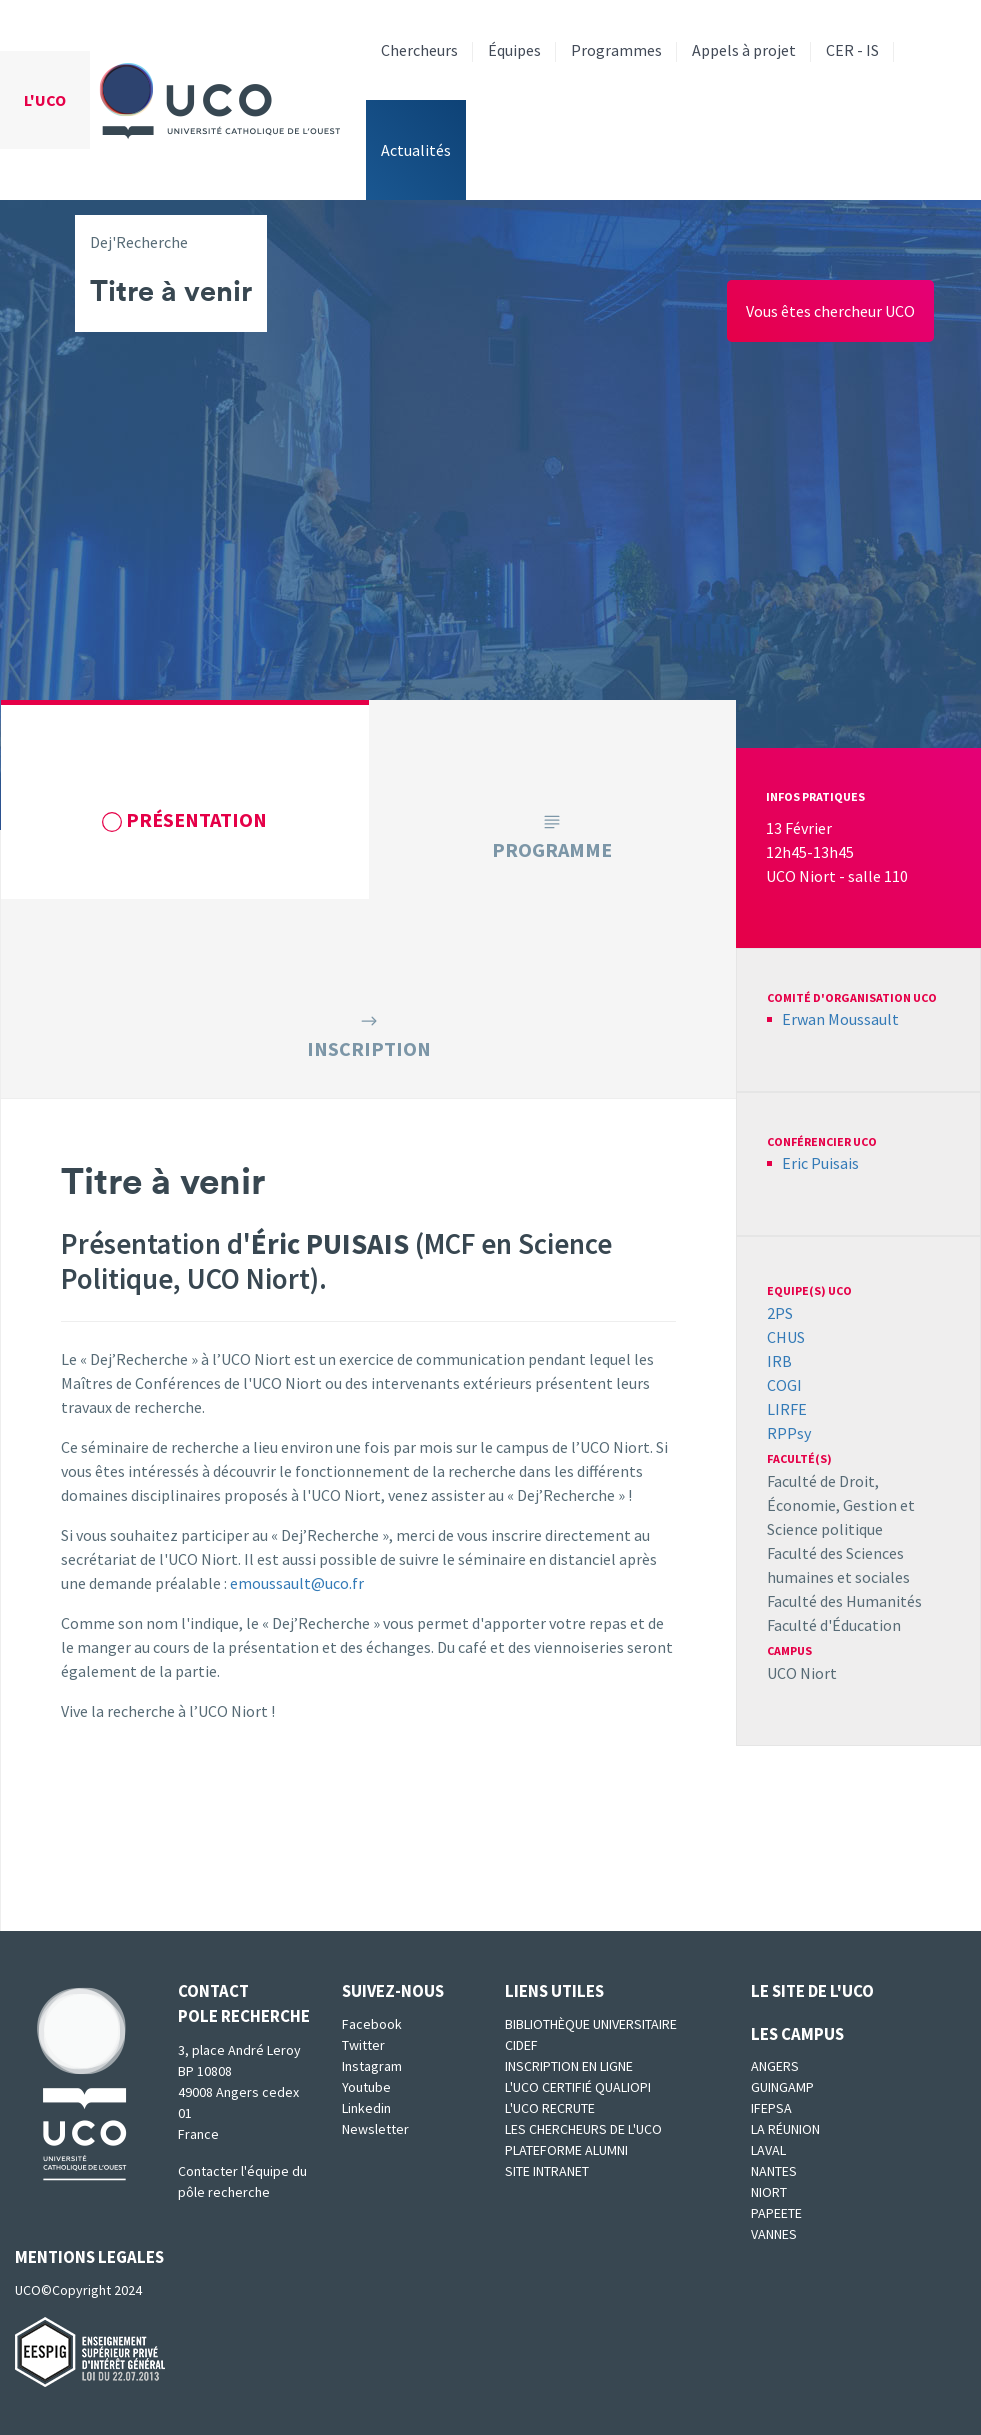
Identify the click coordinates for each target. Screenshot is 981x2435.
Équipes (514, 50)
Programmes (616, 50)
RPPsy (789, 1433)
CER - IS (852, 50)
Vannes (774, 2234)
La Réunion (785, 2129)
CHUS (786, 1337)
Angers (775, 2066)
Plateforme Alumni (566, 2150)
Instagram (372, 2066)
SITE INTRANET (547, 2171)
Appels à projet (744, 50)
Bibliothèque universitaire (591, 2024)
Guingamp (782, 2087)
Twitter (363, 2045)
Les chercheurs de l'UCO (583, 2129)
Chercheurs (419, 50)
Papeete (776, 2213)
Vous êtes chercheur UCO (830, 311)
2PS (780, 1313)
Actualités (416, 150)
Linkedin (366, 2108)
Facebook (372, 2024)
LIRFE (787, 1409)
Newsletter (375, 2129)
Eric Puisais (820, 1163)
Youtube (366, 2087)
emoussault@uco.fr (297, 1583)
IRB (779, 1361)
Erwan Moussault (840, 1019)
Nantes (774, 2171)
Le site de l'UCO (812, 1991)
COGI (784, 1385)
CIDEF (521, 2045)
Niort (769, 2192)
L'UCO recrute (550, 2108)
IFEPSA (771, 2108)
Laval (768, 2150)
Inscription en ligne (569, 2066)
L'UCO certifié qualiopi (578, 2087)
